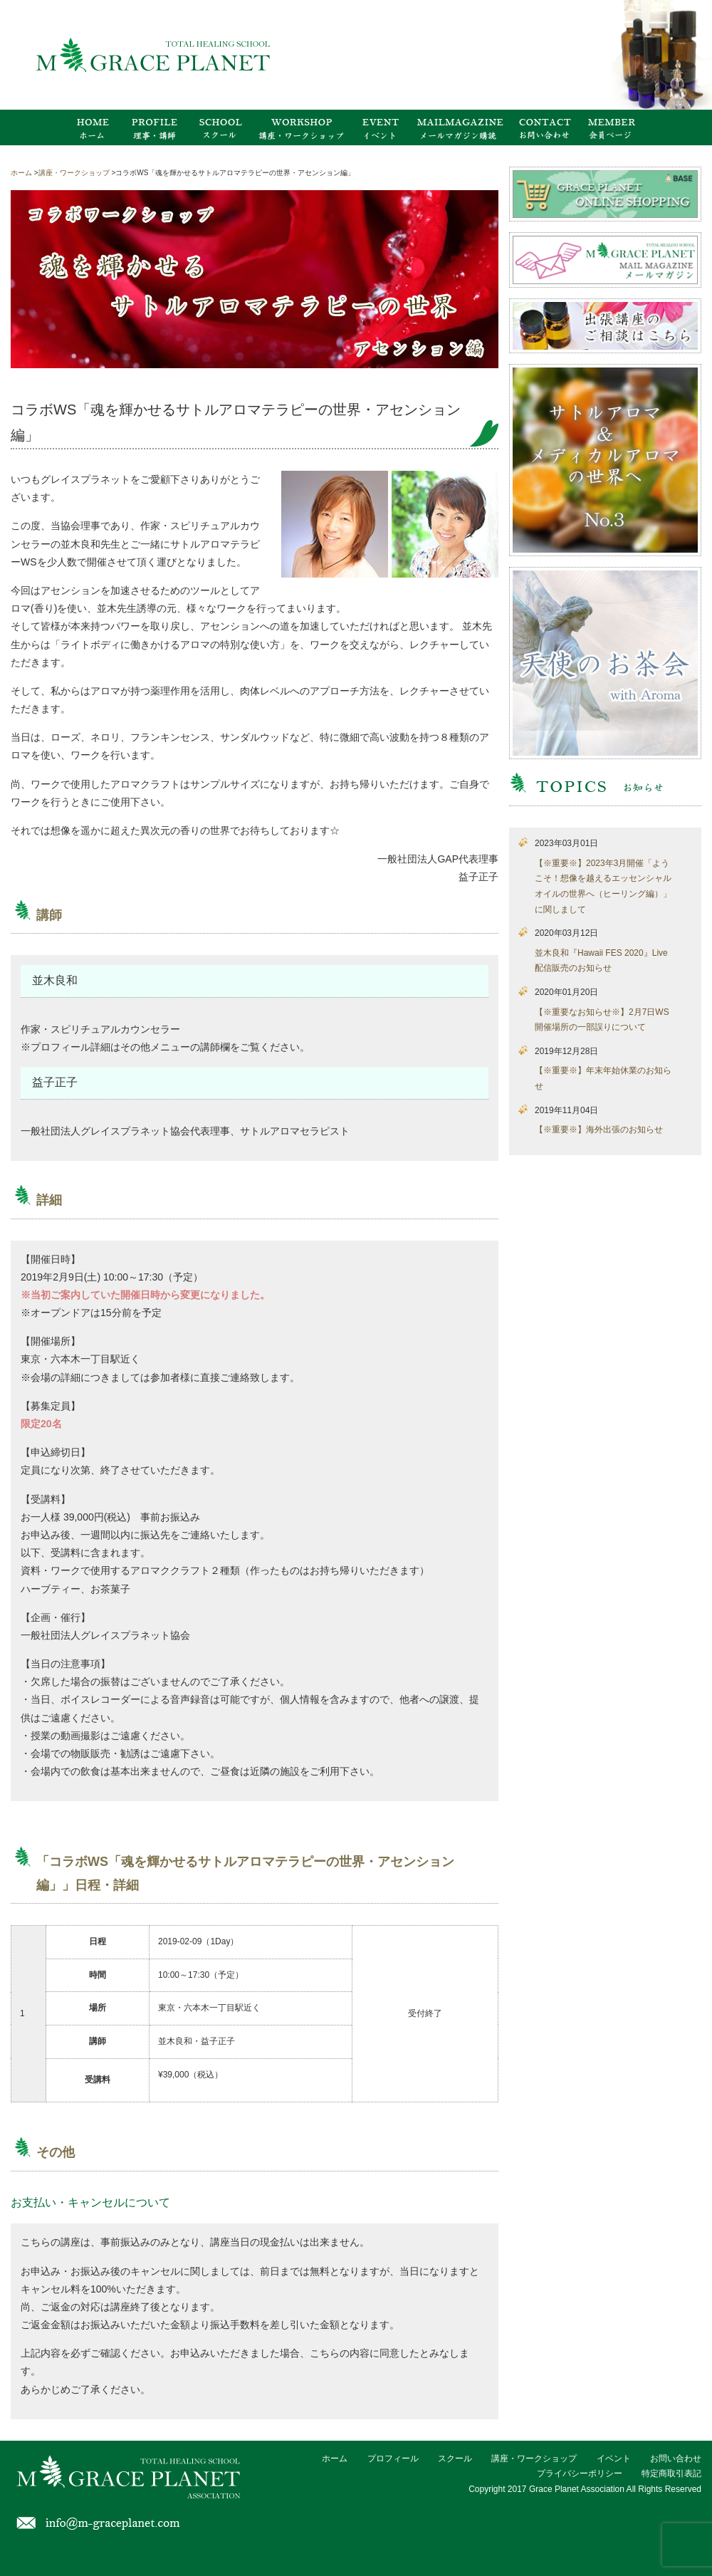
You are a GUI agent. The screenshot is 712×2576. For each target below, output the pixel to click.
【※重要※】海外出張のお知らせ (599, 1130)
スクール (455, 2458)
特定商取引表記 (671, 2473)
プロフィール (393, 2458)
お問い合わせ (675, 2458)
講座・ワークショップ (534, 2458)
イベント (614, 2458)
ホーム (334, 2458)
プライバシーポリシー (579, 2473)
